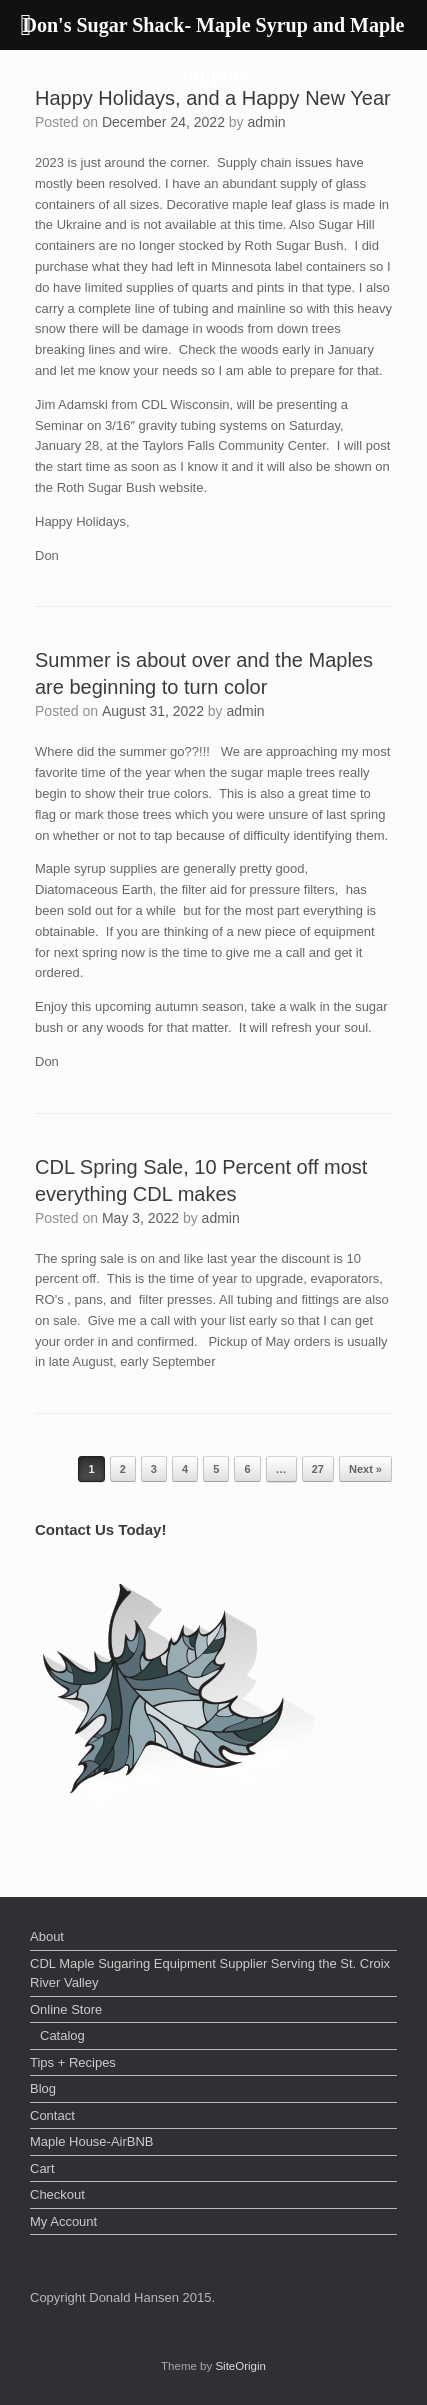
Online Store (66, 2009)
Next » (365, 1469)
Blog (43, 2088)
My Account (63, 2221)
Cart (42, 2168)
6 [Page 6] (247, 1469)
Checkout (57, 2194)
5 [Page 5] (216, 1469)
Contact (52, 2115)
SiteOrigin (240, 2366)
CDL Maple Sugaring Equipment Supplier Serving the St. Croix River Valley (210, 1973)
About (47, 1936)
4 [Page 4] (185, 1469)
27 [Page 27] (318, 1469)
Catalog (62, 2035)
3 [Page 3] (154, 1469)
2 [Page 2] (123, 1469)
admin (267, 122)
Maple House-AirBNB (92, 2141)
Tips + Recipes (73, 2062)
